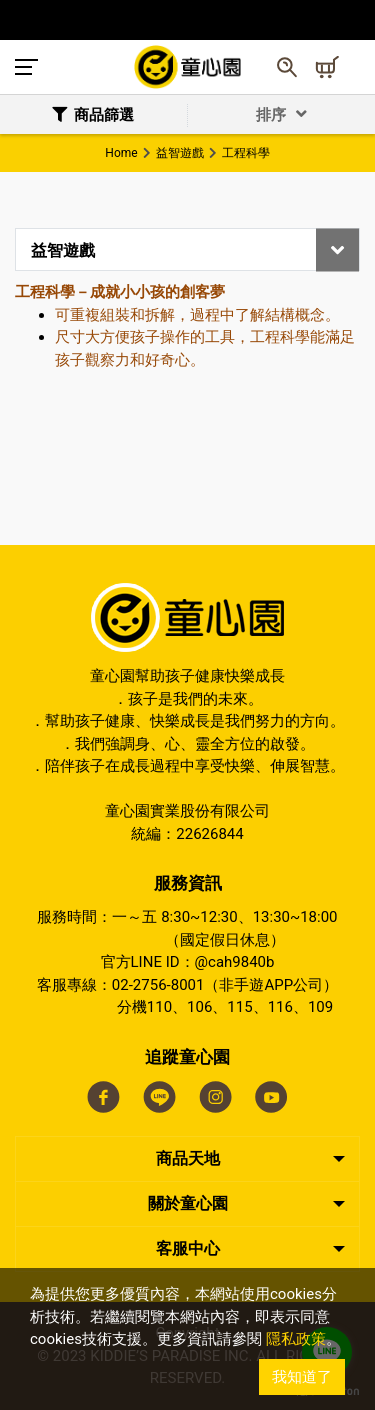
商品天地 (188, 1158)
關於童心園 (188, 1203)
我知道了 (302, 1377)
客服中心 (188, 1248)
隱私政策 (296, 1339)
